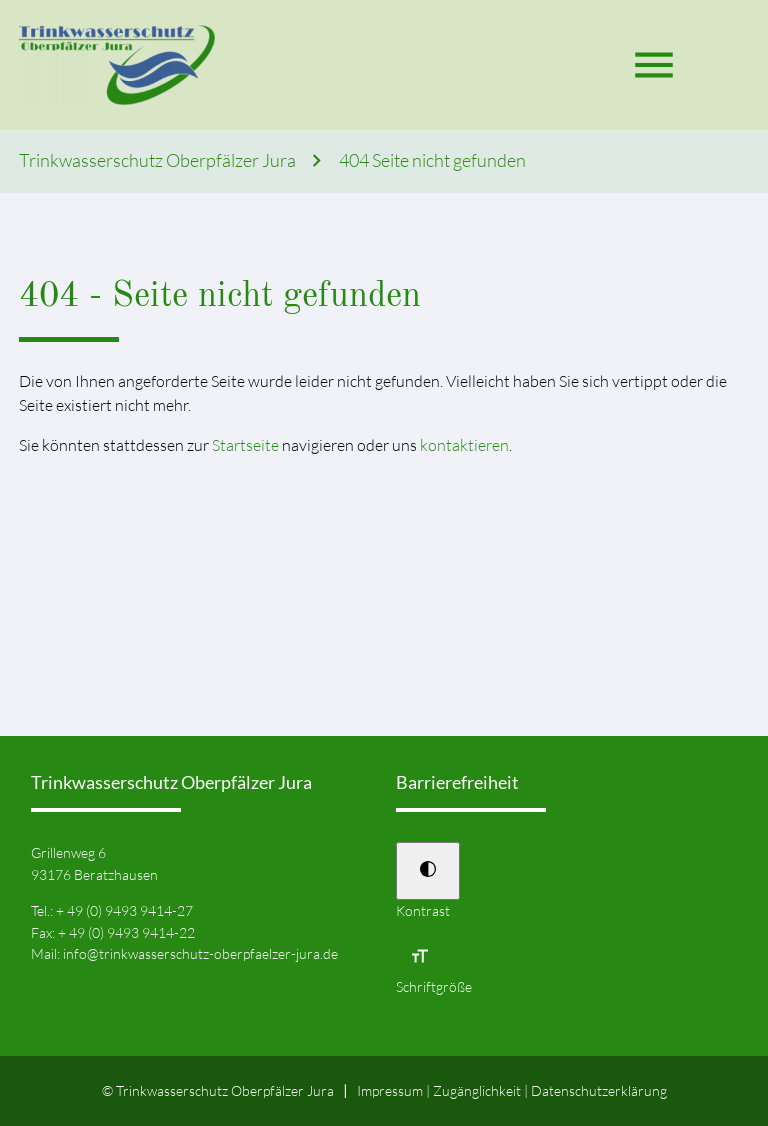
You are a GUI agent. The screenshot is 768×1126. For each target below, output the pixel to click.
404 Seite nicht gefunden (432, 160)
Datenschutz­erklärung (599, 1090)
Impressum (390, 1090)
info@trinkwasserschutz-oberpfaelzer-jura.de (200, 953)
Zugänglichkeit (477, 1090)
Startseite (245, 445)
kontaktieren (464, 445)
